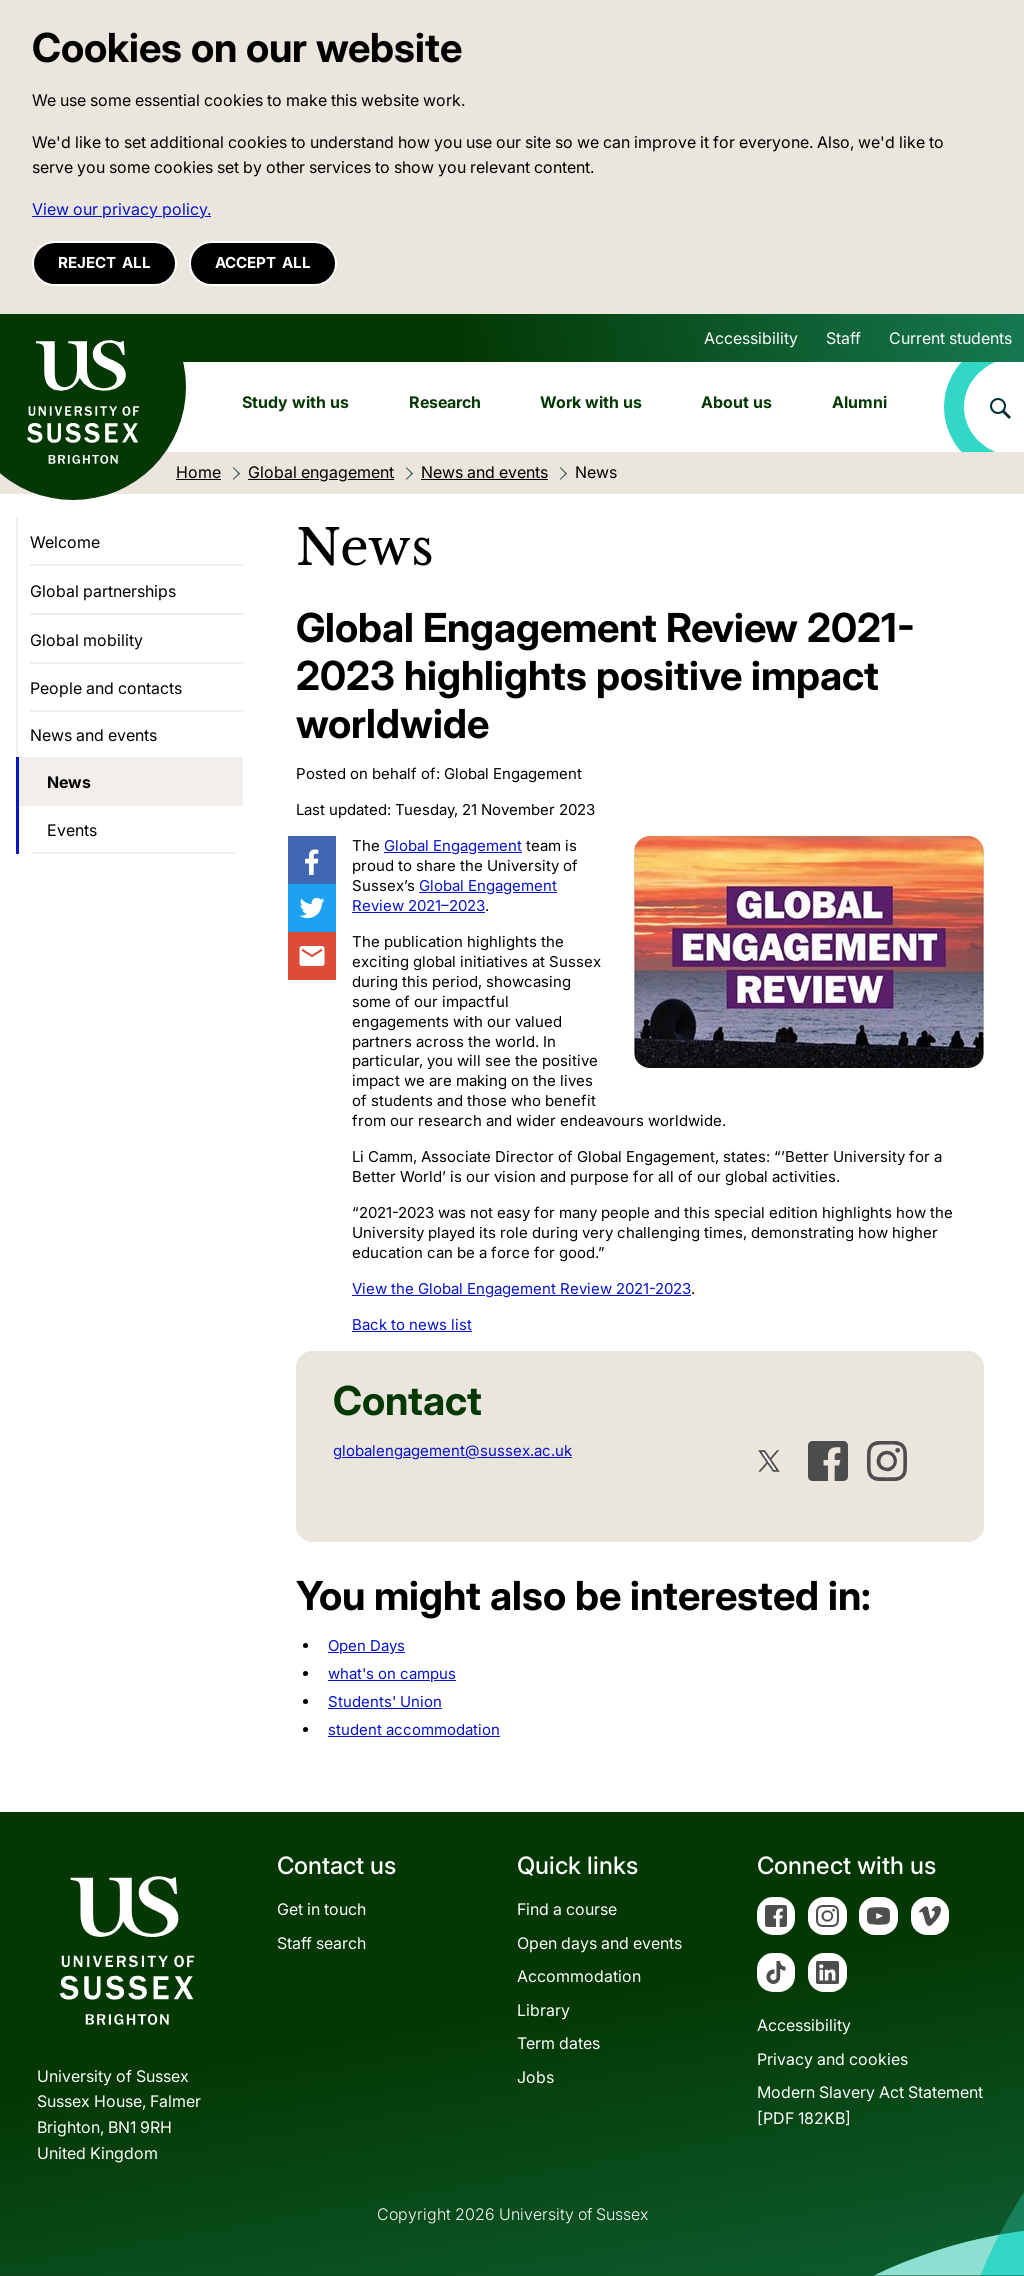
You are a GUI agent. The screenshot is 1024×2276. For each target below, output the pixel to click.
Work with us (591, 402)
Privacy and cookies (832, 2059)
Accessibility (751, 338)
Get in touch (321, 1909)
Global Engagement (453, 845)
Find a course (567, 1909)
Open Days (366, 1645)
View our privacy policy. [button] (121, 209)
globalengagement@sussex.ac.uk (452, 1450)
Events (72, 830)
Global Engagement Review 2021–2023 (454, 895)
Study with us (295, 402)
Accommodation (579, 1976)
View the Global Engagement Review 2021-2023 (521, 1288)
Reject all (104, 262)
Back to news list (412, 1324)
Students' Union (385, 1701)
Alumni (859, 402)
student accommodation (414, 1729)
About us (736, 402)
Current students (950, 338)
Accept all (263, 262)
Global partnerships (103, 591)
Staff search (321, 1943)
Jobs (535, 2077)
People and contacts (106, 688)
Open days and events (599, 1943)
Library (543, 2010)
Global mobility (86, 640)
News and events (93, 735)
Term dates (558, 2043)
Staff (843, 338)
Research (445, 402)
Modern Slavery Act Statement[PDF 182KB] (870, 2105)
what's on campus (392, 1673)
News (69, 782)
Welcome (65, 542)
